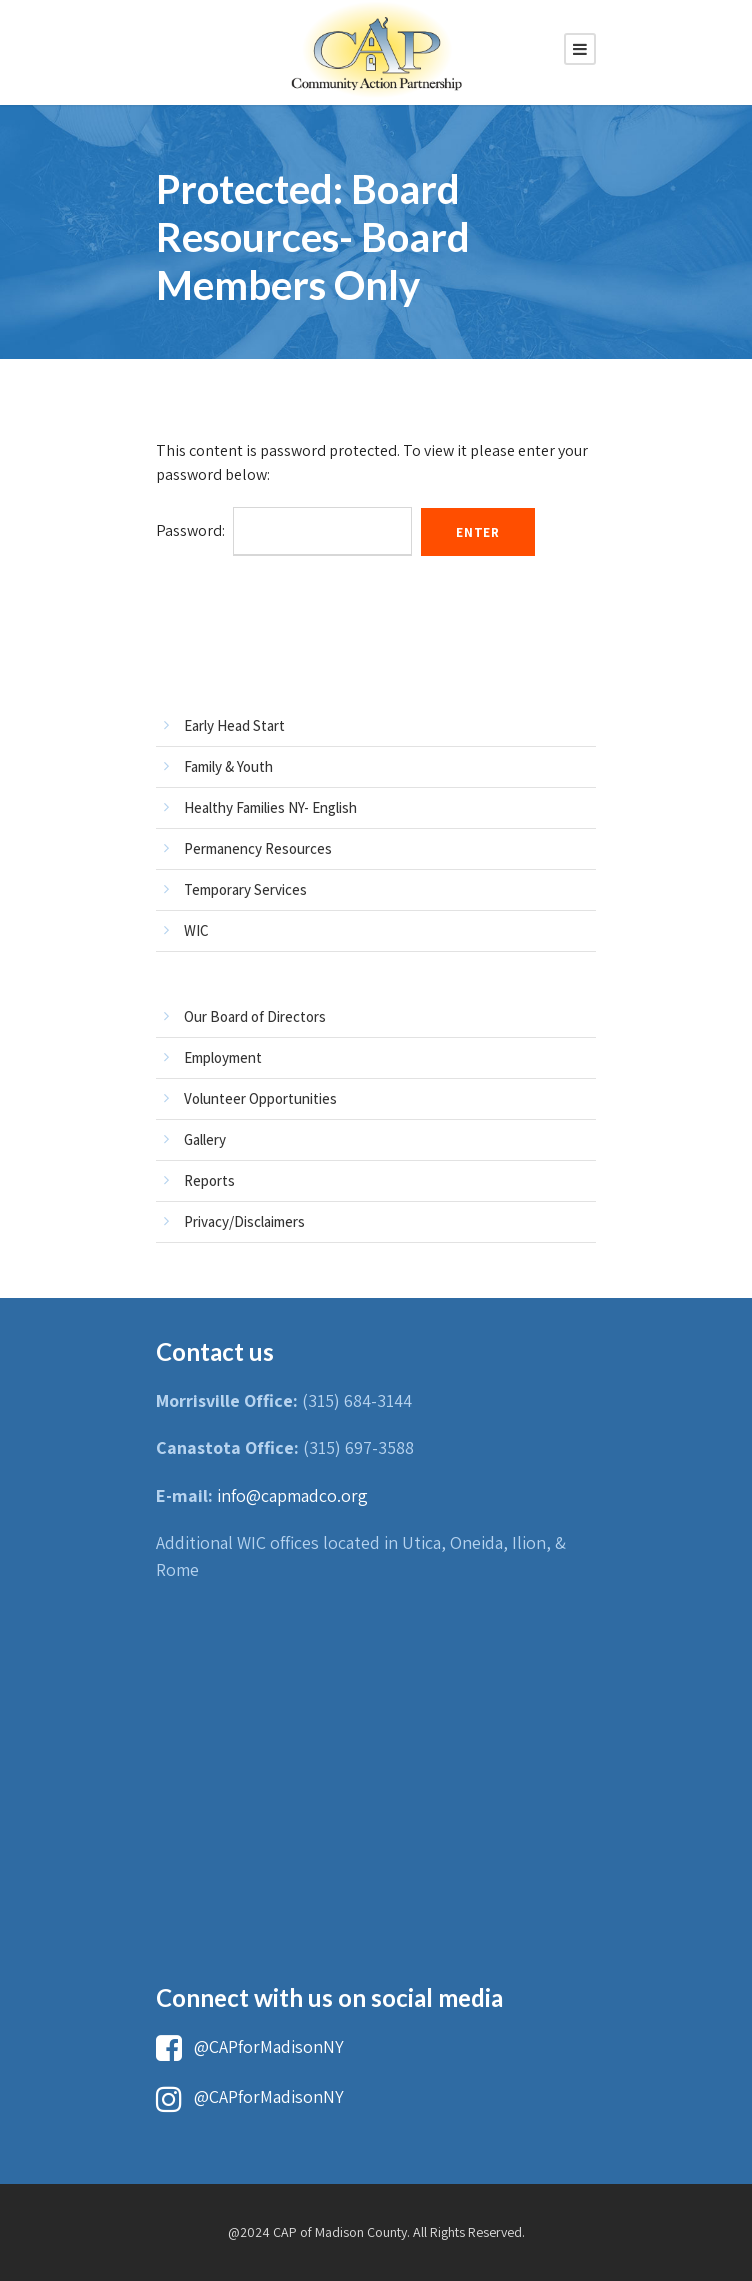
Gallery (205, 1139)
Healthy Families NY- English (270, 807)
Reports (209, 1180)
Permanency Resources (258, 848)
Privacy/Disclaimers (244, 1221)
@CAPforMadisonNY (250, 2046)
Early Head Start (234, 725)
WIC (196, 930)
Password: (284, 530)
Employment (223, 1057)
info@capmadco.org (292, 1495)
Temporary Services (245, 889)
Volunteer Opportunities (260, 1098)
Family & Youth (228, 766)
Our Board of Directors (255, 1016)
